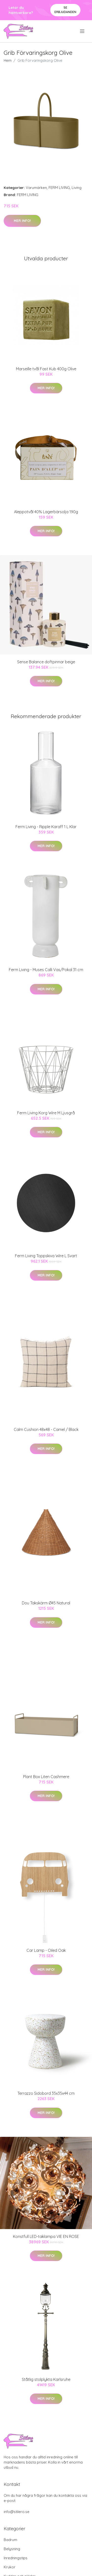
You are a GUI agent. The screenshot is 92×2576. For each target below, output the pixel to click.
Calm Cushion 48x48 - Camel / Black (46, 1429)
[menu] (82, 31)
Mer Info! (22, 220)
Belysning (12, 2548)
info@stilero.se (16, 2511)
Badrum (10, 2539)
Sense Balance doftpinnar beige (46, 661)
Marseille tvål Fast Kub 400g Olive (46, 368)
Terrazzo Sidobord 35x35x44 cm (46, 2093)
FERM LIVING (59, 187)
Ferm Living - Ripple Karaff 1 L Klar (46, 826)
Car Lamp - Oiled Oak (46, 1950)
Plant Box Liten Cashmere (46, 1776)
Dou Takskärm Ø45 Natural (46, 1602)
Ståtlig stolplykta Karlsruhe (46, 2379)
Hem (8, 60)
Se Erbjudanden (65, 10)
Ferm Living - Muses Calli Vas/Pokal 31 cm (46, 969)
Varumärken (36, 187)
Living (76, 187)
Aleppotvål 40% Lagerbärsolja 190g (46, 511)
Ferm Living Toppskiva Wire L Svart (46, 1255)
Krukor (9, 2567)
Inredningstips (15, 2558)
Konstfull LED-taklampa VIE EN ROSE (46, 2236)
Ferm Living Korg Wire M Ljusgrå (46, 1112)
